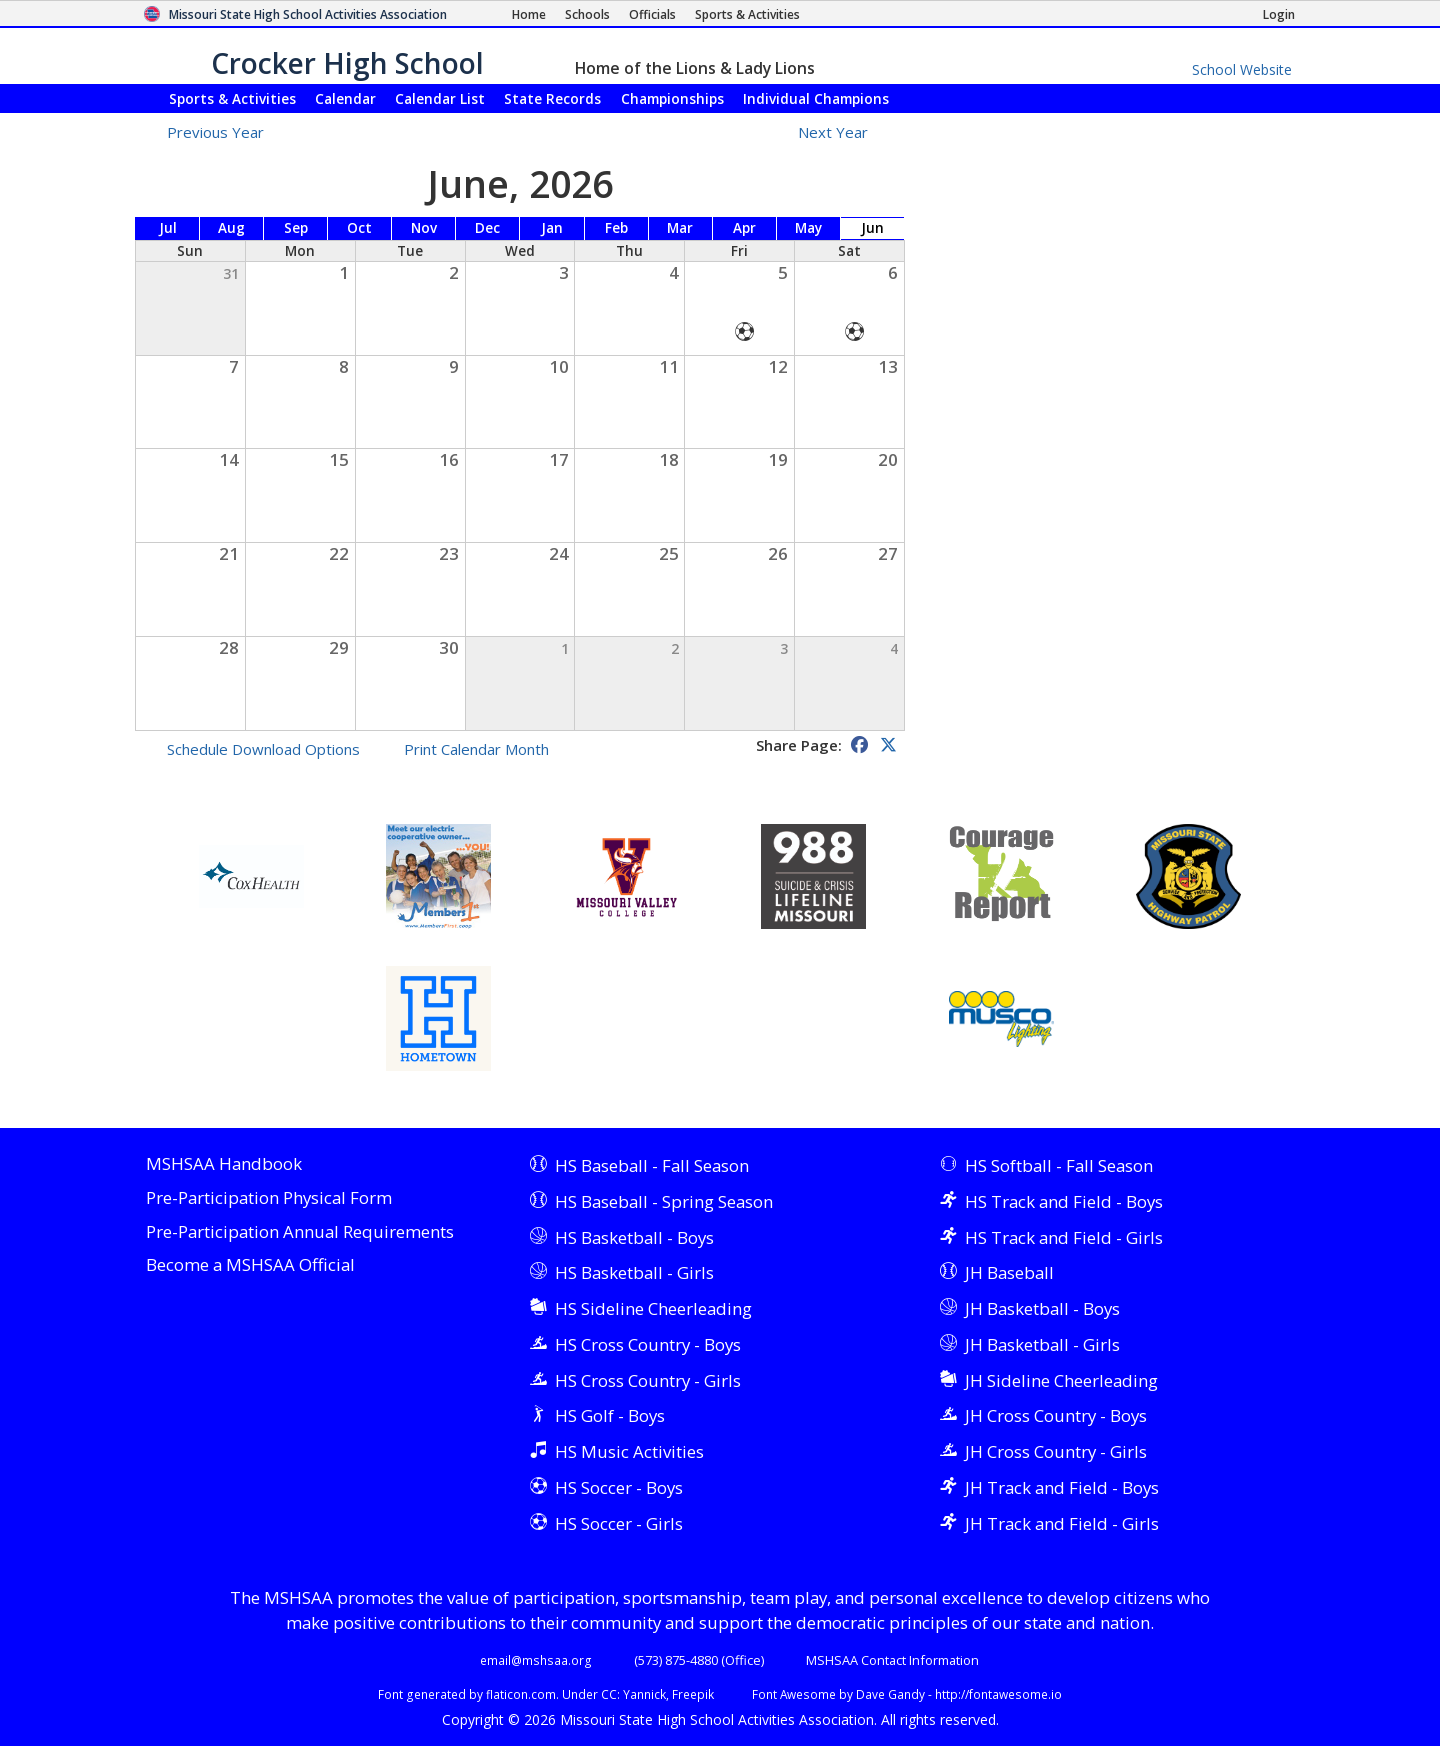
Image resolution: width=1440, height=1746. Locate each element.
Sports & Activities (232, 98)
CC (609, 1694)
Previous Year (215, 132)
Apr (744, 228)
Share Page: (799, 745)
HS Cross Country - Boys (648, 1344)
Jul (168, 228)
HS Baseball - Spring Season (664, 1201)
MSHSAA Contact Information (892, 1660)
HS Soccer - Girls (619, 1523)
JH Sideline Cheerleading (1061, 1380)
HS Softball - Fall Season (1059, 1165)
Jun (872, 228)
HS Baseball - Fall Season (652, 1165)
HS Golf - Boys (610, 1415)
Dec (487, 228)
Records (552, 98)
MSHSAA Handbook (224, 1164)
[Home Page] (529, 14)
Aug (231, 228)
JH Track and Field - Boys (1062, 1487)
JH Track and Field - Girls (1062, 1523)
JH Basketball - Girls (1042, 1344)
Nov (424, 228)
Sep (296, 228)
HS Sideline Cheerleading (653, 1308)
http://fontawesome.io (998, 1694)
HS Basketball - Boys (634, 1237)
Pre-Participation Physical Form (269, 1198)
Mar (680, 228)
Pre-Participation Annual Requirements (300, 1232)
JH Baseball (1009, 1272)
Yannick (644, 1694)
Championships (672, 98)
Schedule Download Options (263, 749)
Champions (816, 98)
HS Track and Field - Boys (1064, 1201)
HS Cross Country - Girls (648, 1380)
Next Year (844, 132)
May (808, 228)
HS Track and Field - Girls (1064, 1237)
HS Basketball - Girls (634, 1272)
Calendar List (440, 98)
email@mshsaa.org (536, 1660)
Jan (552, 228)
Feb (616, 228)
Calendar (345, 98)
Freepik (693, 1694)
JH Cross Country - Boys (1056, 1415)
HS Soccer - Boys (619, 1487)
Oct (359, 228)
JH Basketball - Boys (1042, 1308)
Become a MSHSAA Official (250, 1265)
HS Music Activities (629, 1451)
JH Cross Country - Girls (1056, 1451)
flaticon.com (521, 1694)
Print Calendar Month (476, 749)
